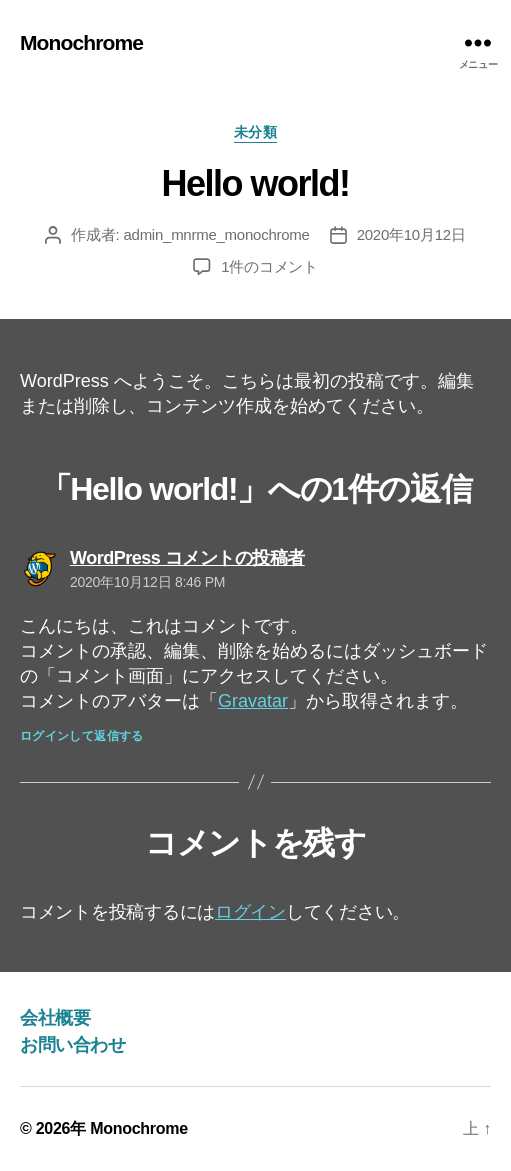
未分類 (256, 132)
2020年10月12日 (411, 234)
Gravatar (253, 701)
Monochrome (81, 42)
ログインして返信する (82, 736)
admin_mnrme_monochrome (216, 234)
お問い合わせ (72, 1045)
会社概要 (55, 1018)
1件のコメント (269, 266)
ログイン (250, 912)
